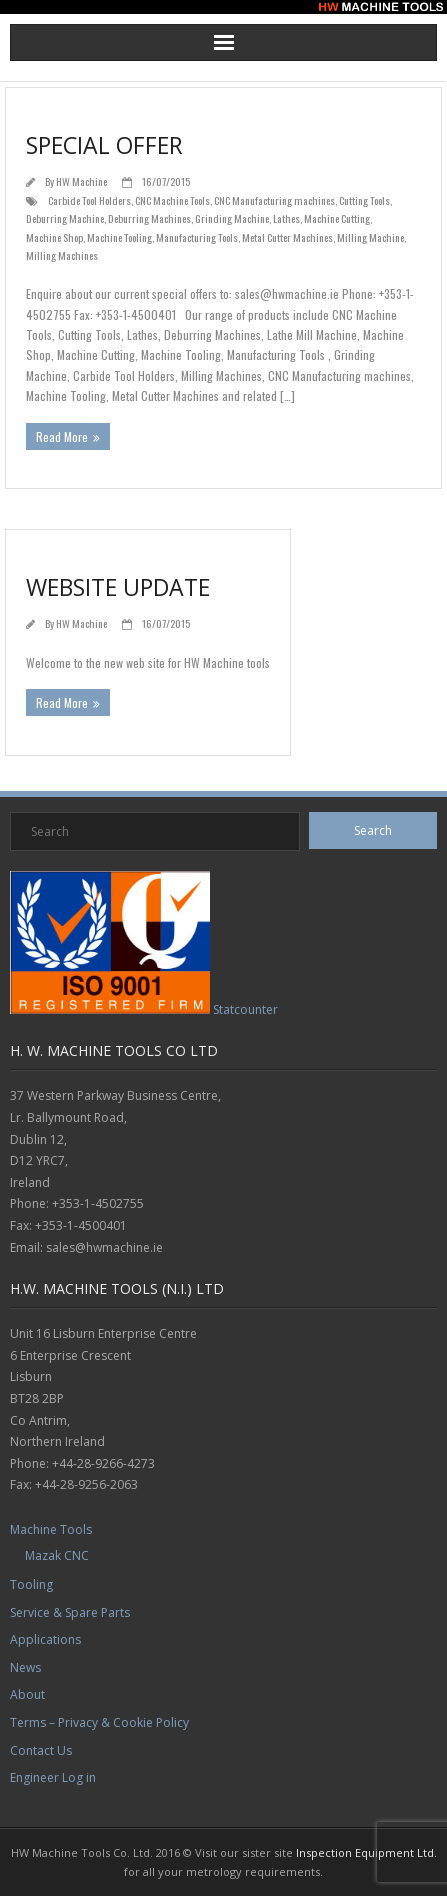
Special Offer (104, 145)
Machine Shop (54, 237)
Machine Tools (51, 1529)
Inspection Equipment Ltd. (366, 1852)
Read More (62, 436)
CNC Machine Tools (172, 200)
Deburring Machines (149, 218)
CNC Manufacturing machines (274, 200)
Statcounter (245, 1009)
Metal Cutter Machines (287, 237)
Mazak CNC (57, 1555)
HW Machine (81, 181)
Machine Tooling (119, 237)
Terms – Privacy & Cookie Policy (99, 1722)
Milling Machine (370, 237)
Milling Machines (62, 255)
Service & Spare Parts (70, 1612)
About (27, 1694)
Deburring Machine (65, 218)
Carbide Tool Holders (89, 200)
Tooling (31, 1584)
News (25, 1667)
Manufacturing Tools (197, 237)
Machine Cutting (337, 218)
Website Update (118, 587)
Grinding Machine (232, 218)
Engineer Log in (53, 1777)
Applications (45, 1639)
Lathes (286, 218)
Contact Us (41, 1750)
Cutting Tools (364, 200)
